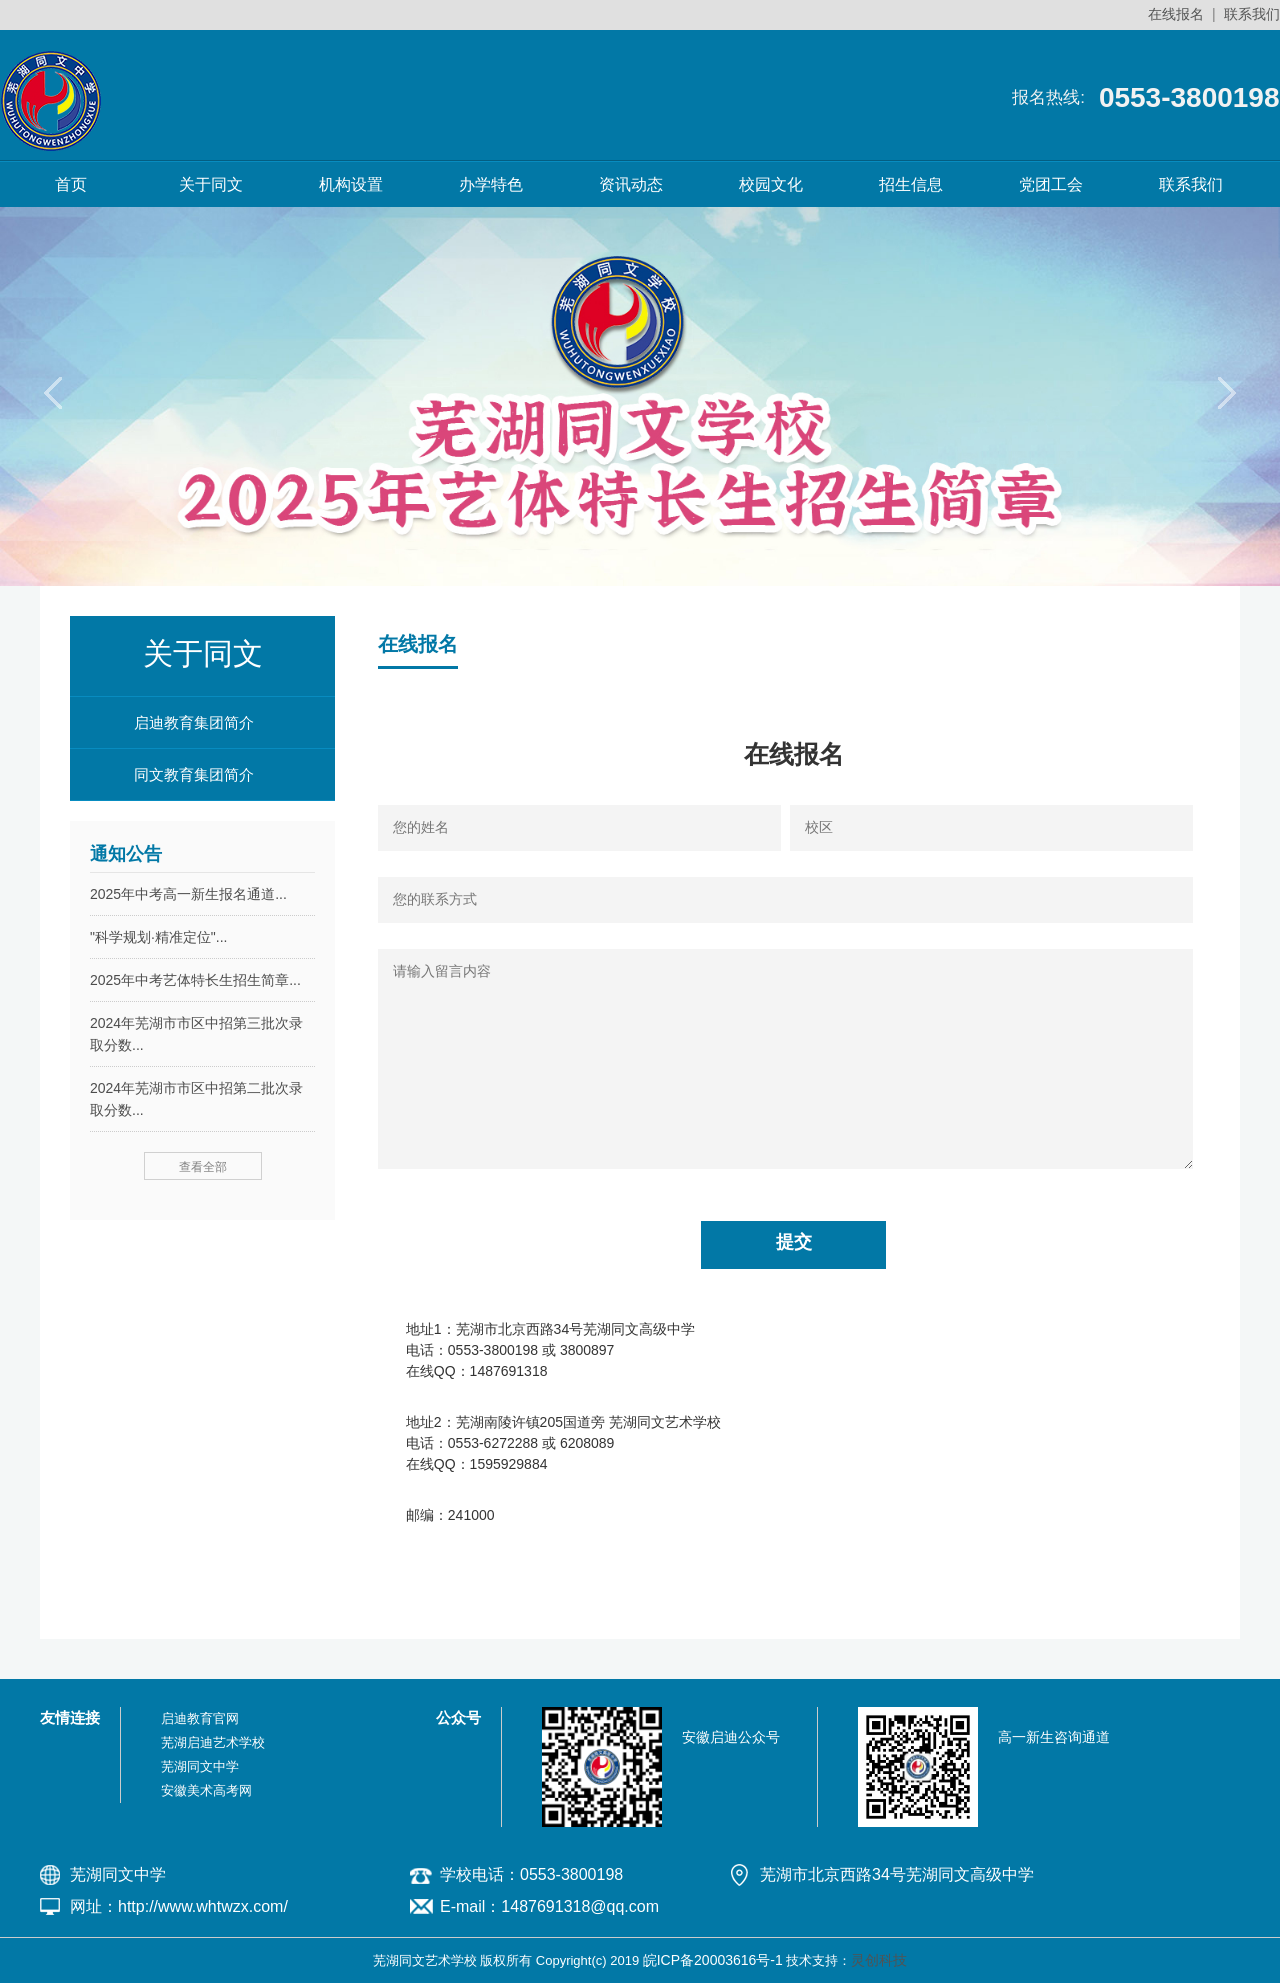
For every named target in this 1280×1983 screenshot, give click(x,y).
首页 (71, 184)
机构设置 (351, 184)
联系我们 (1252, 14)
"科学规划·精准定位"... (159, 937)
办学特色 (491, 184)
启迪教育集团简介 (194, 722)
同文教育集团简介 (194, 774)
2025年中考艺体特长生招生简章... (195, 980)
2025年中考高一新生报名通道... (188, 894)
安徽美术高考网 (206, 1790)
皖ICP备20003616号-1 (713, 1960)
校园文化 (771, 184)
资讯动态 (631, 184)
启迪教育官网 (200, 1718)
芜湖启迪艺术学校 (213, 1742)
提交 (794, 1242)
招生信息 (911, 184)
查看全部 (203, 1167)
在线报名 (1176, 14)
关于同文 (211, 184)
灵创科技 (879, 1960)
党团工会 (1051, 184)
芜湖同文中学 (200, 1766)
